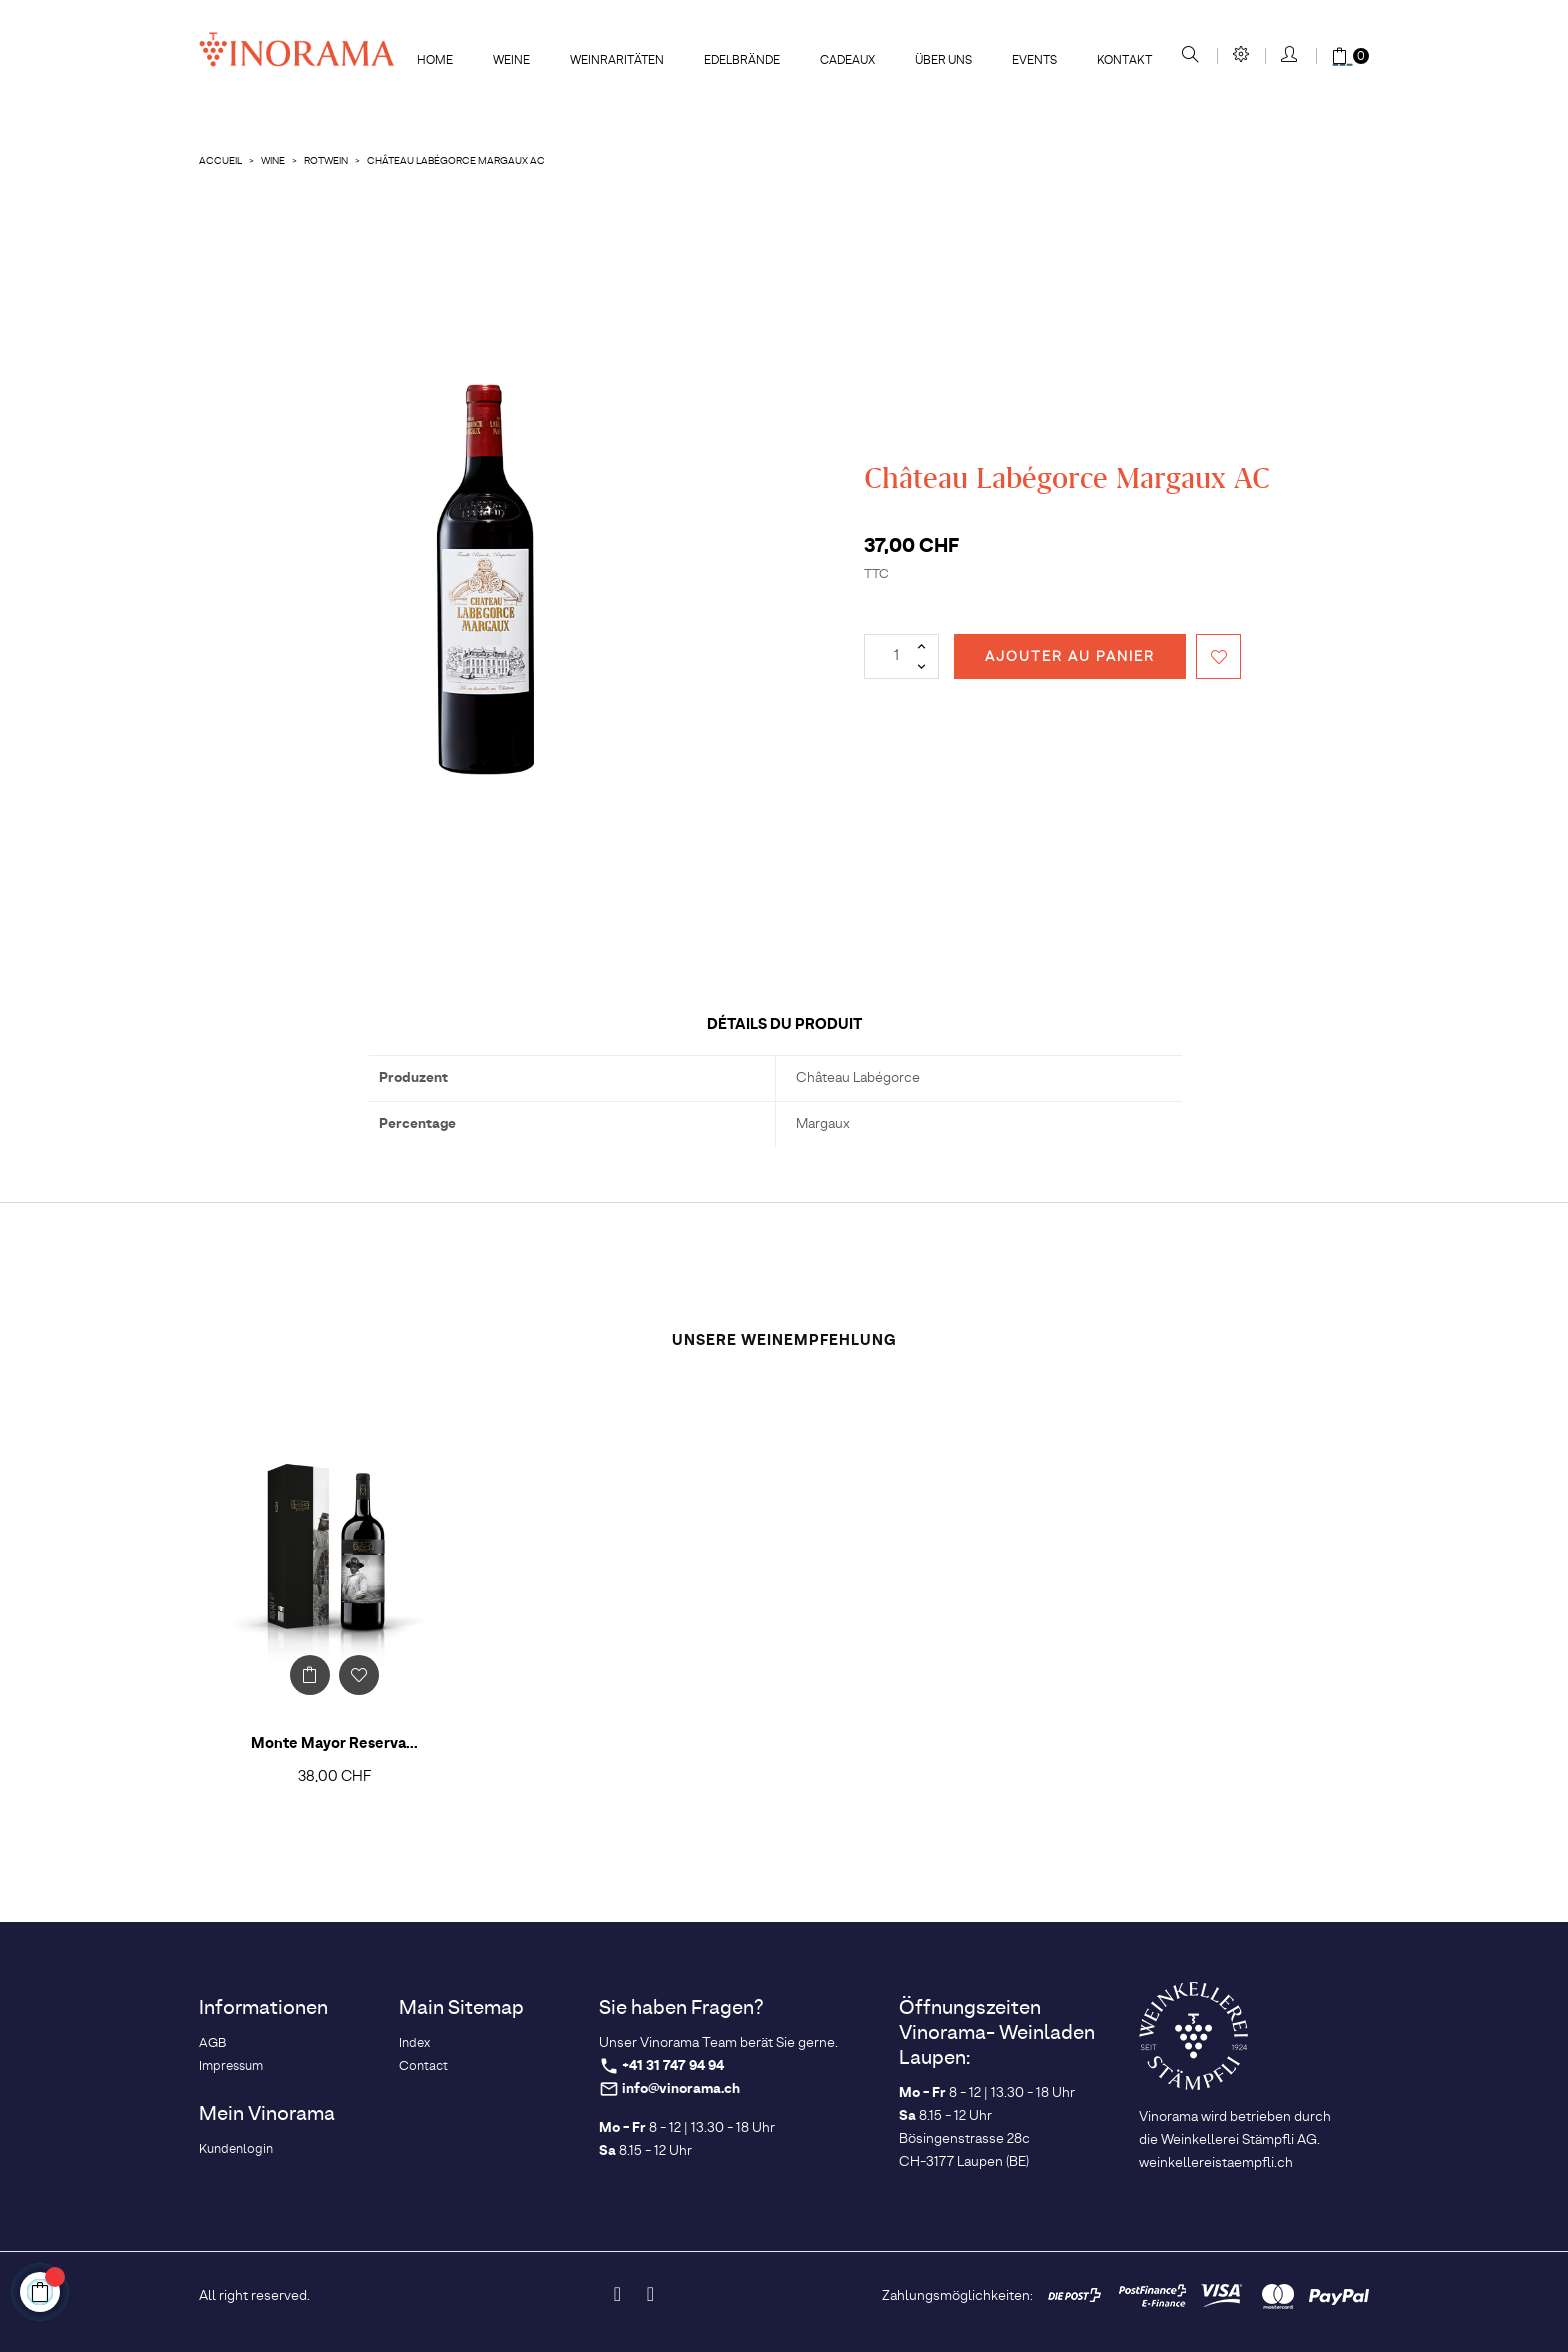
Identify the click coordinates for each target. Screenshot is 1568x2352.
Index (414, 2043)
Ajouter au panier (1070, 657)
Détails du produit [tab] (784, 1024)
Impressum (231, 2066)
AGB (212, 2043)
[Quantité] (901, 656)
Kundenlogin (236, 2149)
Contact (423, 2066)
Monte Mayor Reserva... (334, 1744)
